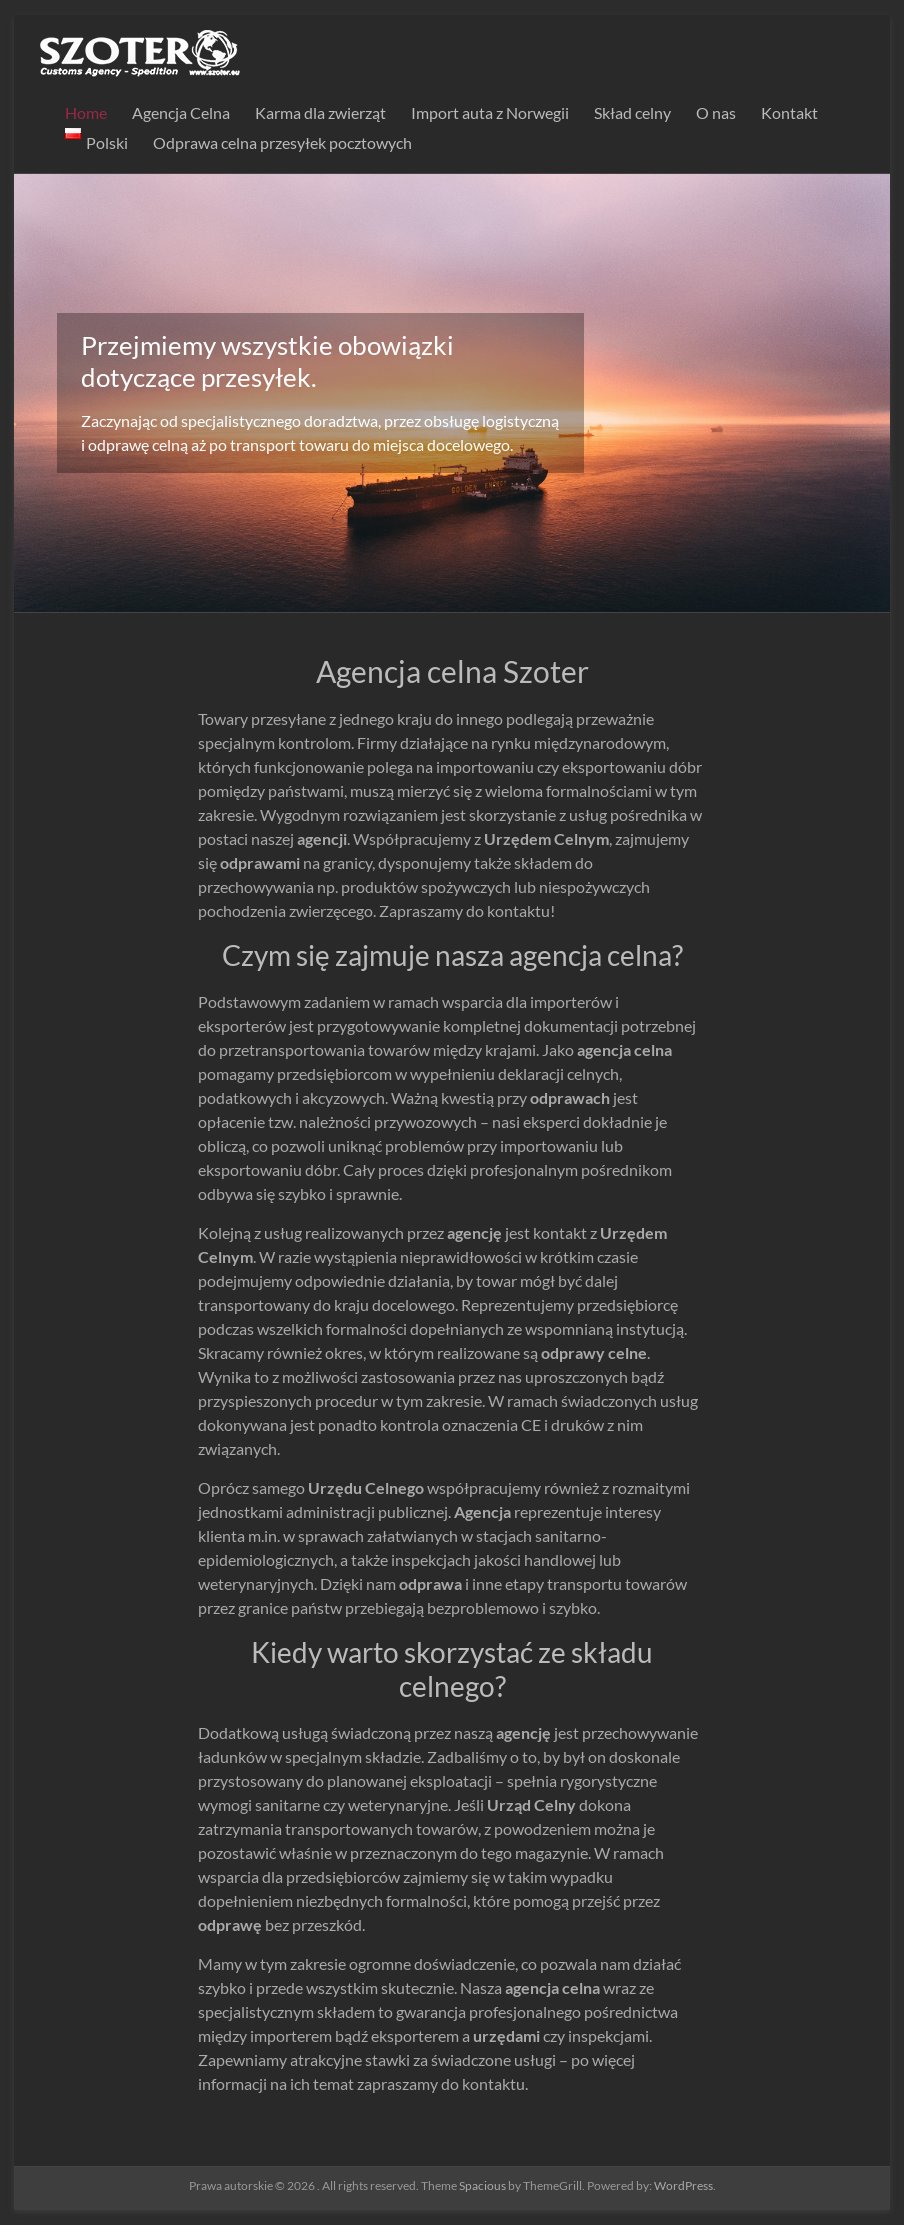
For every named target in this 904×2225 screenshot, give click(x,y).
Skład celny (632, 112)
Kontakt (789, 112)
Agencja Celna (181, 112)
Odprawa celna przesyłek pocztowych (282, 142)
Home (86, 112)
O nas (716, 112)
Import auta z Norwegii (490, 112)
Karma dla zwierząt (320, 112)
